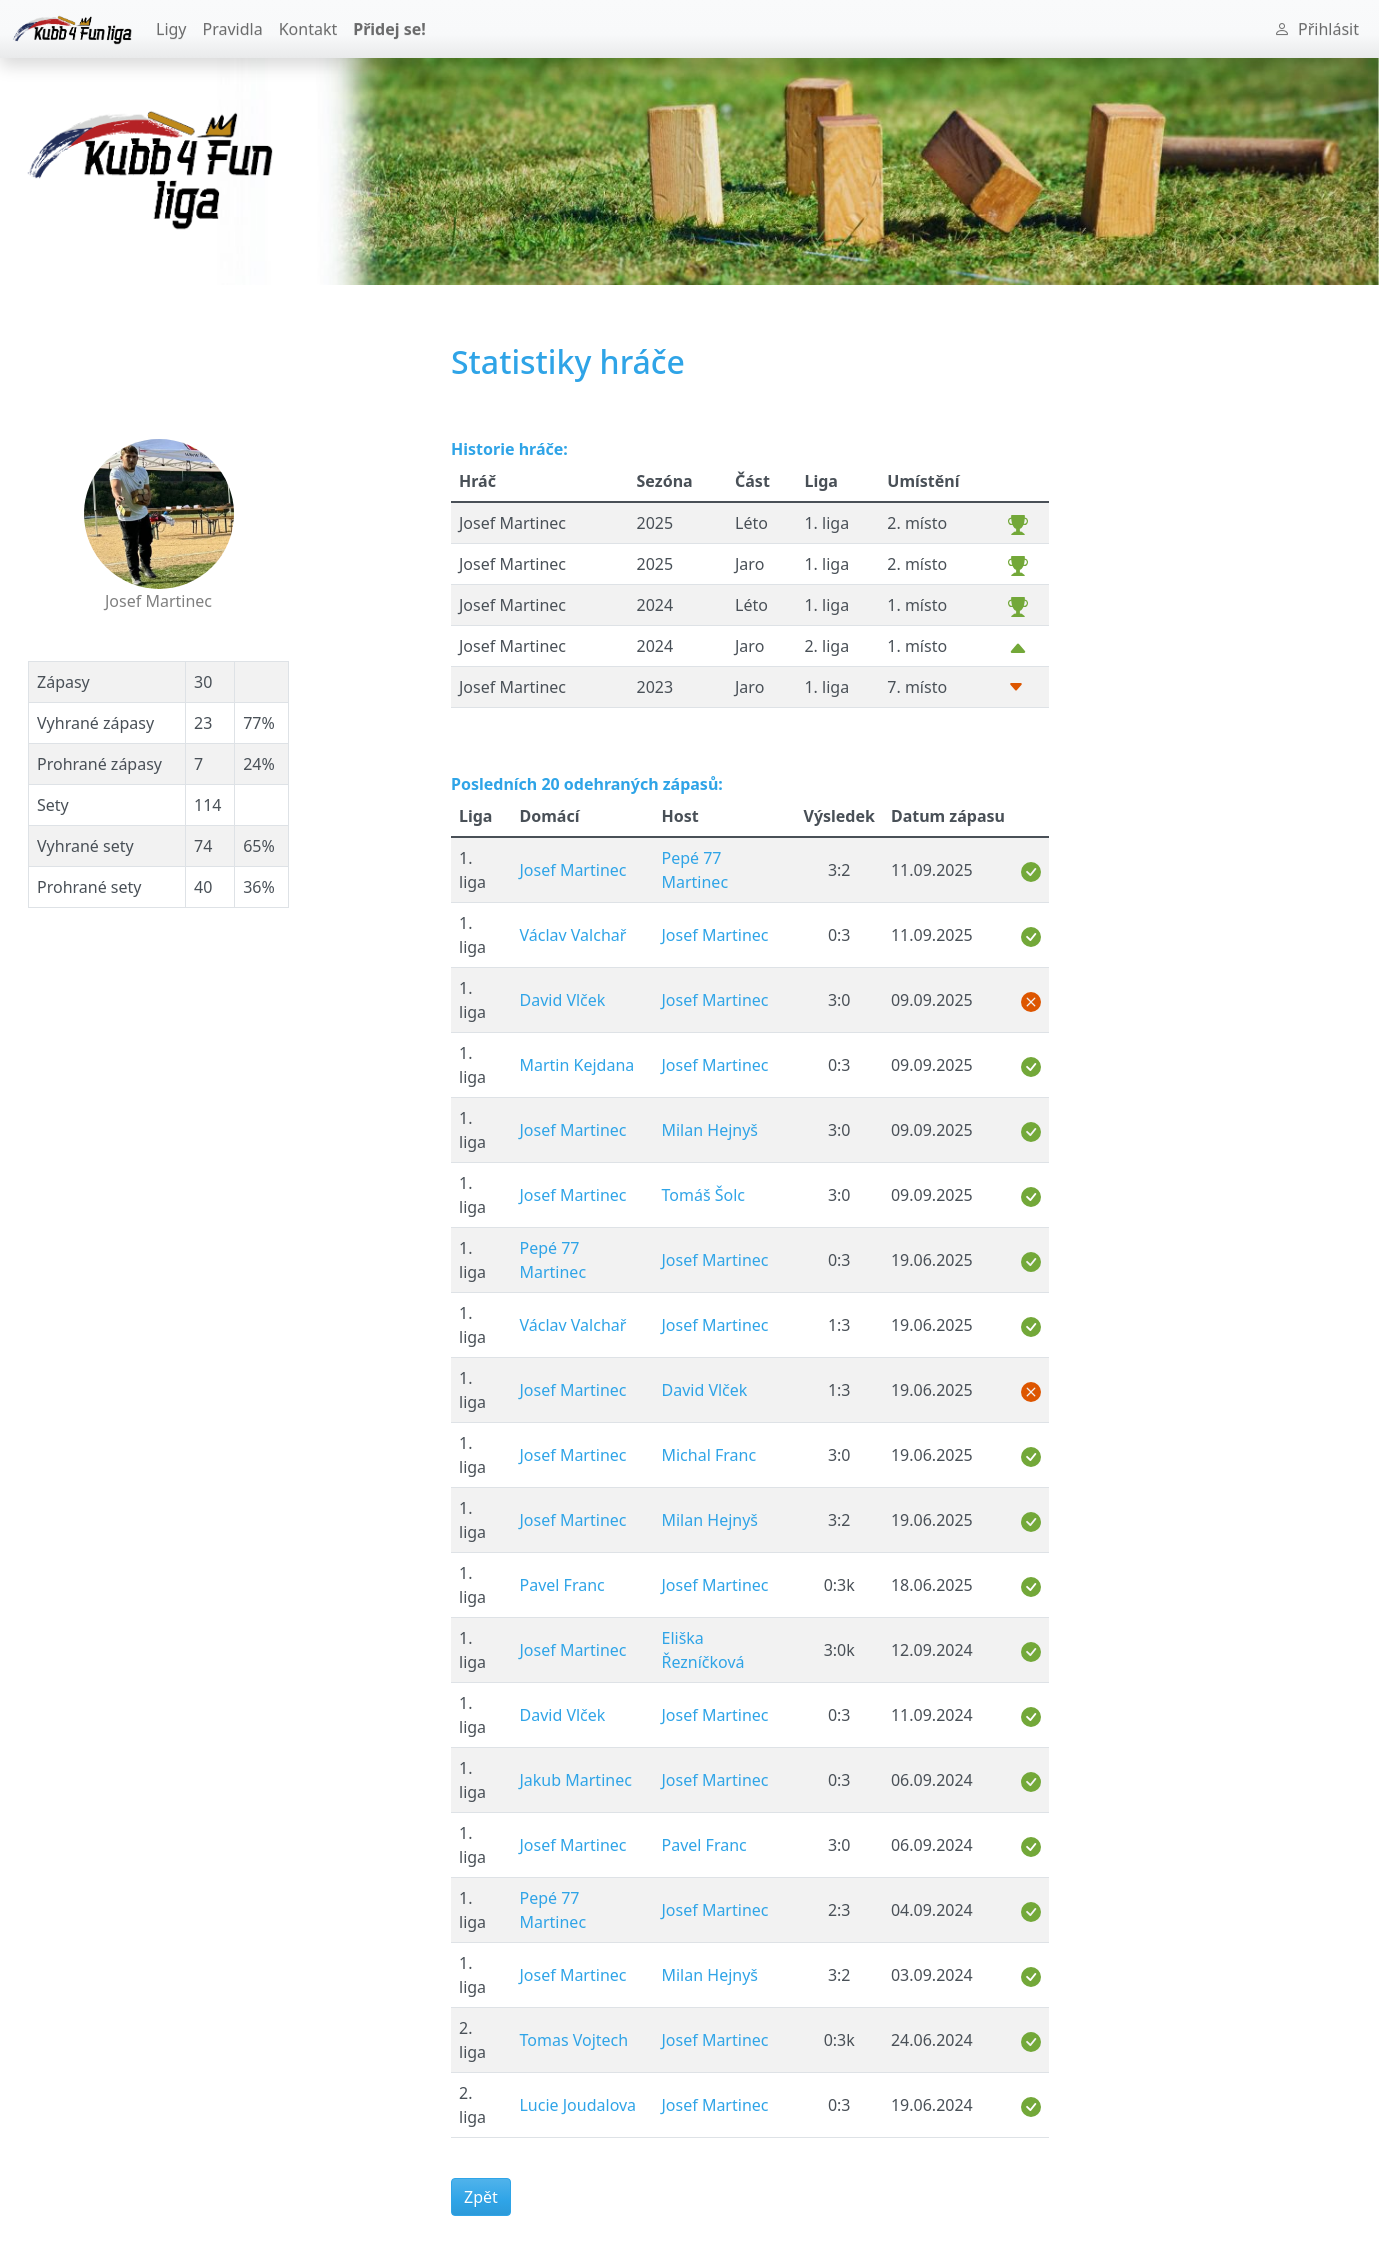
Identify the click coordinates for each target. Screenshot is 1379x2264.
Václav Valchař (572, 935)
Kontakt (308, 29)
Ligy (171, 29)
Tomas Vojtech (573, 2040)
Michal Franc (708, 1455)
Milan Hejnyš (709, 1130)
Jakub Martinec (575, 1780)
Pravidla (233, 29)
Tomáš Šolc (703, 1195)
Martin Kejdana (576, 1065)
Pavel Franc (561, 1585)
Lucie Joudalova (577, 2105)
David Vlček (562, 1000)
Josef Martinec (572, 870)
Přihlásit (1316, 29)
